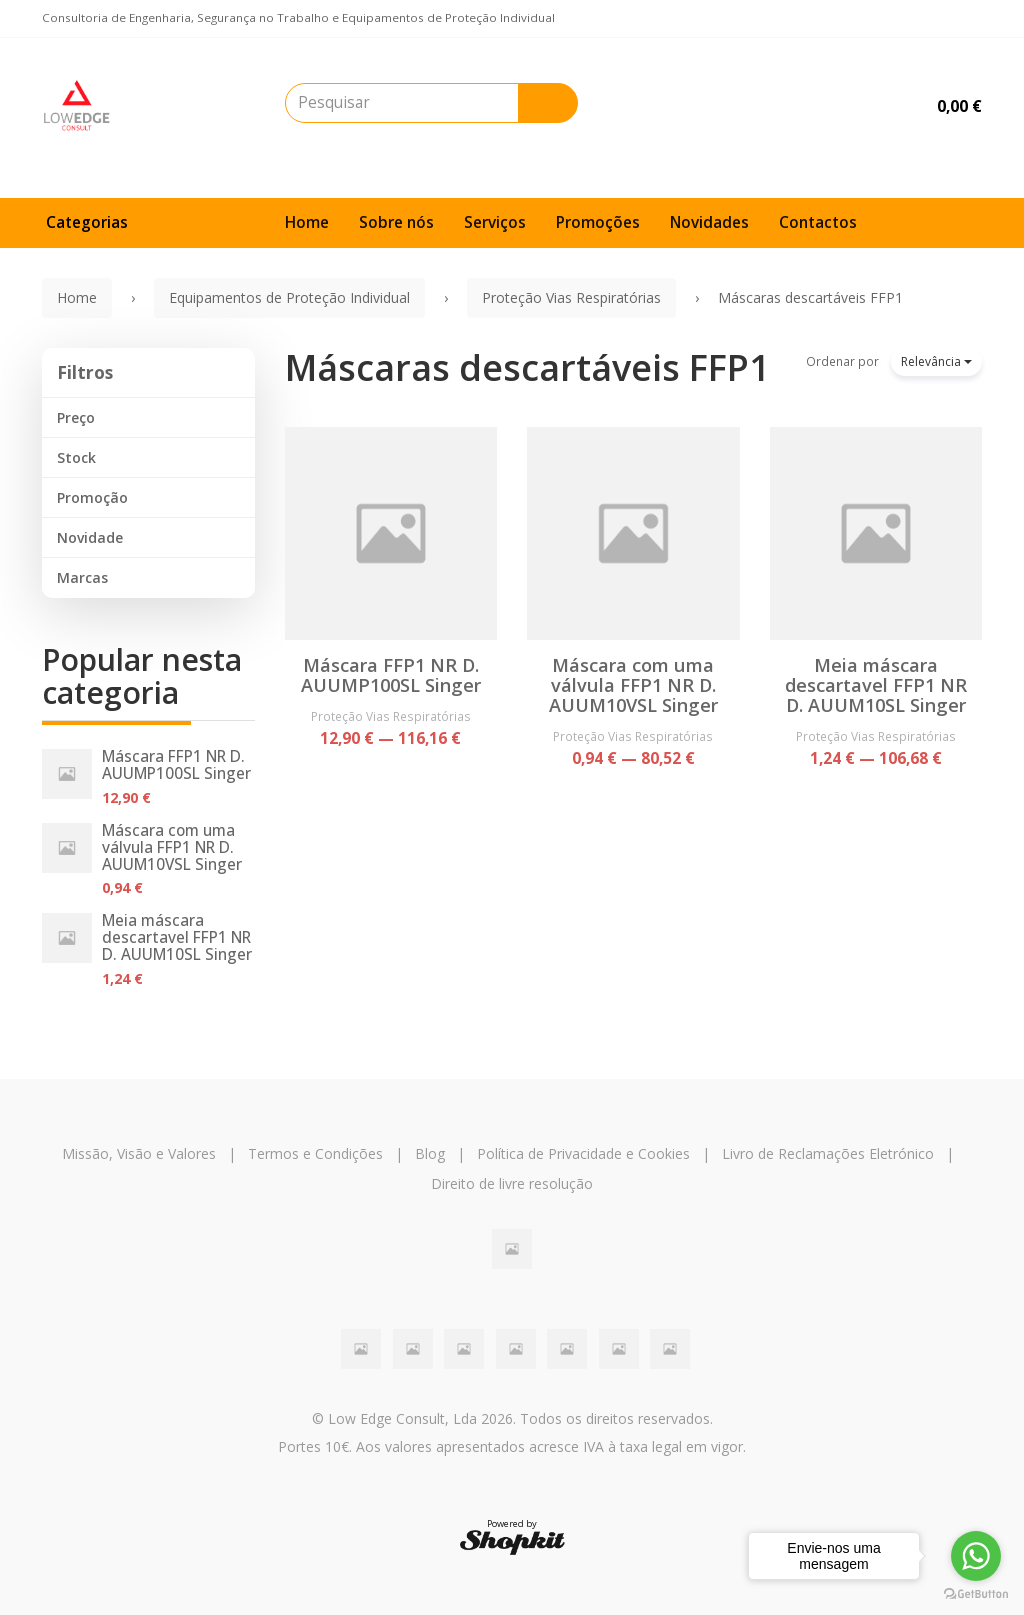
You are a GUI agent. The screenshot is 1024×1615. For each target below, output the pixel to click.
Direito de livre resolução (512, 1183)
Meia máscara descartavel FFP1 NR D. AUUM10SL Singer (177, 937)
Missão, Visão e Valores (139, 1153)
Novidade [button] (90, 537)
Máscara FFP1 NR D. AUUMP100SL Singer (176, 765)
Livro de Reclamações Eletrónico (828, 1153)
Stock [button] (76, 457)
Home (307, 222)
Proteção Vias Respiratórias (391, 716)
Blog (430, 1153)
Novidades (709, 222)
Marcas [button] (82, 577)
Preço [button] (76, 417)
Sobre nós (396, 222)
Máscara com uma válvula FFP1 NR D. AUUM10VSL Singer (172, 847)
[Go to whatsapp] (976, 1556)
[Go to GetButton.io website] (976, 1594)
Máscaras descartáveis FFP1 (527, 367)
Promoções (598, 222)
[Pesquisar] (548, 103)
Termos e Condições (315, 1153)
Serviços (495, 222)
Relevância (936, 361)
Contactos (818, 222)
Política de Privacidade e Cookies (583, 1153)
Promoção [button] (92, 497)
